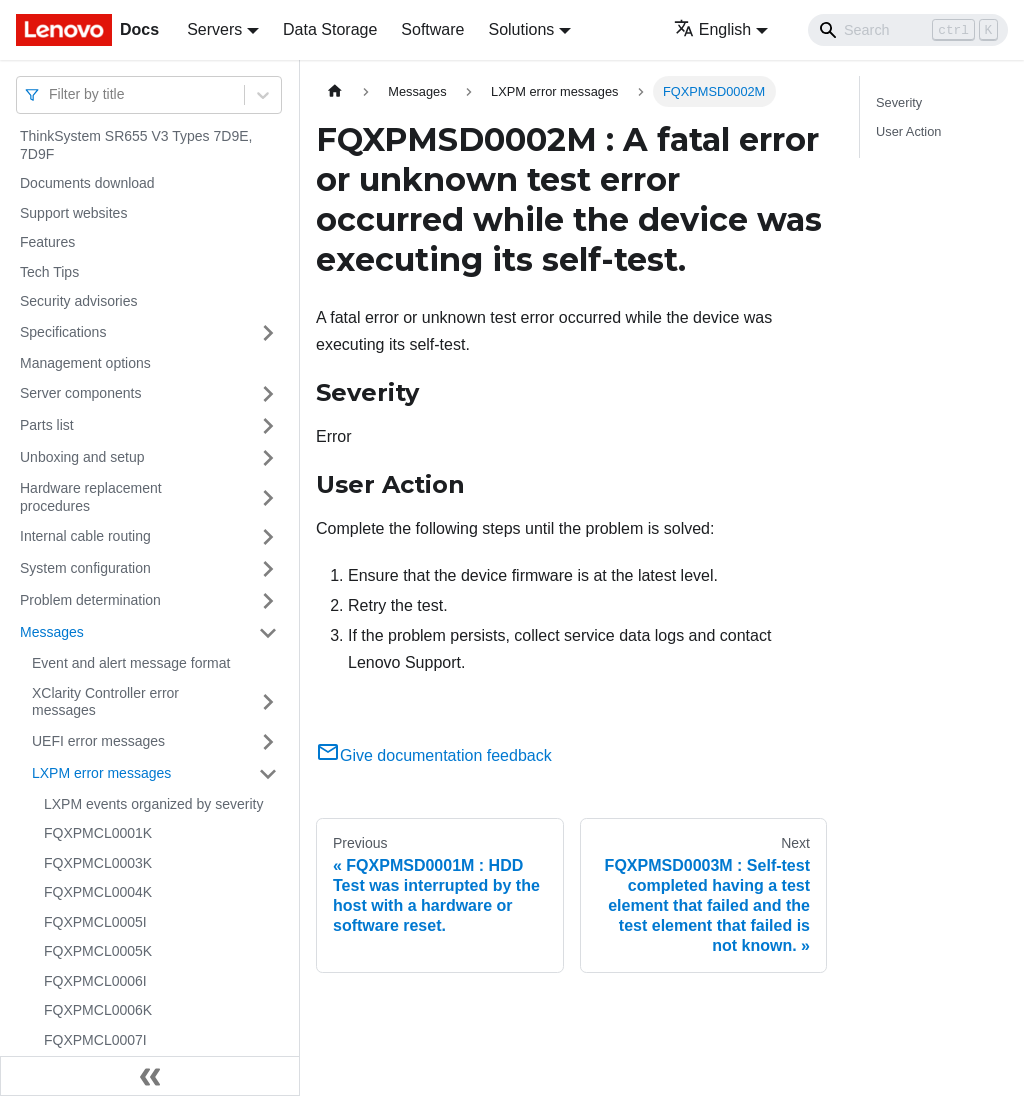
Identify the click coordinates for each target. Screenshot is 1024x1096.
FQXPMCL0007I (95, 1040)
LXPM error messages (101, 773)
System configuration (85, 568)
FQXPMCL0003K (98, 863)
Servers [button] (214, 29)
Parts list (47, 425)
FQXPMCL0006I (95, 981)
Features (47, 242)
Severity (899, 102)
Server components (80, 393)
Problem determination (90, 600)
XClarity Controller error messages (105, 702)
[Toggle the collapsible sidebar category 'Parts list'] (268, 426)
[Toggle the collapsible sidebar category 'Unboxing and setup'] (268, 458)
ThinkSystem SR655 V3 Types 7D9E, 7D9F (136, 145)
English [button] (712, 29)
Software (432, 29)
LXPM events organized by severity (153, 804)
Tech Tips (49, 272)
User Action (908, 131)
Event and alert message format (131, 663)
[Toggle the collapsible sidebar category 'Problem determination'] (268, 601)
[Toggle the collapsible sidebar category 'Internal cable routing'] (268, 537)
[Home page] (335, 91)
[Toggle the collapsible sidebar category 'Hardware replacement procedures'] (268, 497)
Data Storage (330, 29)
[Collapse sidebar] (150, 1076)
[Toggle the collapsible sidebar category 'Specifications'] (268, 333)
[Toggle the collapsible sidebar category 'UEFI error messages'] (268, 742)
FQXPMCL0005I (95, 922)
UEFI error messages (98, 741)
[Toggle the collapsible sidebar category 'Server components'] (268, 394)
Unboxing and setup (82, 457)
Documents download (87, 183)
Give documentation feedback (434, 755)
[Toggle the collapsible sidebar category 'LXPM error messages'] (268, 774)
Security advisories (79, 301)
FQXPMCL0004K (98, 892)
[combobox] (51, 94)
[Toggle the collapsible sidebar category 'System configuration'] (268, 569)
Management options (85, 363)
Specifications (63, 332)
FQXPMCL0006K (98, 1010)
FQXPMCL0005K (98, 951)
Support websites (73, 213)
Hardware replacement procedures (91, 497)
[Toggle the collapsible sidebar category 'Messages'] (268, 633)
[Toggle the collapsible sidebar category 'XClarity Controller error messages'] (268, 702)
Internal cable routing (85, 536)
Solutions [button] (521, 29)
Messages (52, 632)
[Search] (908, 30)
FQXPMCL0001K (98, 833)
